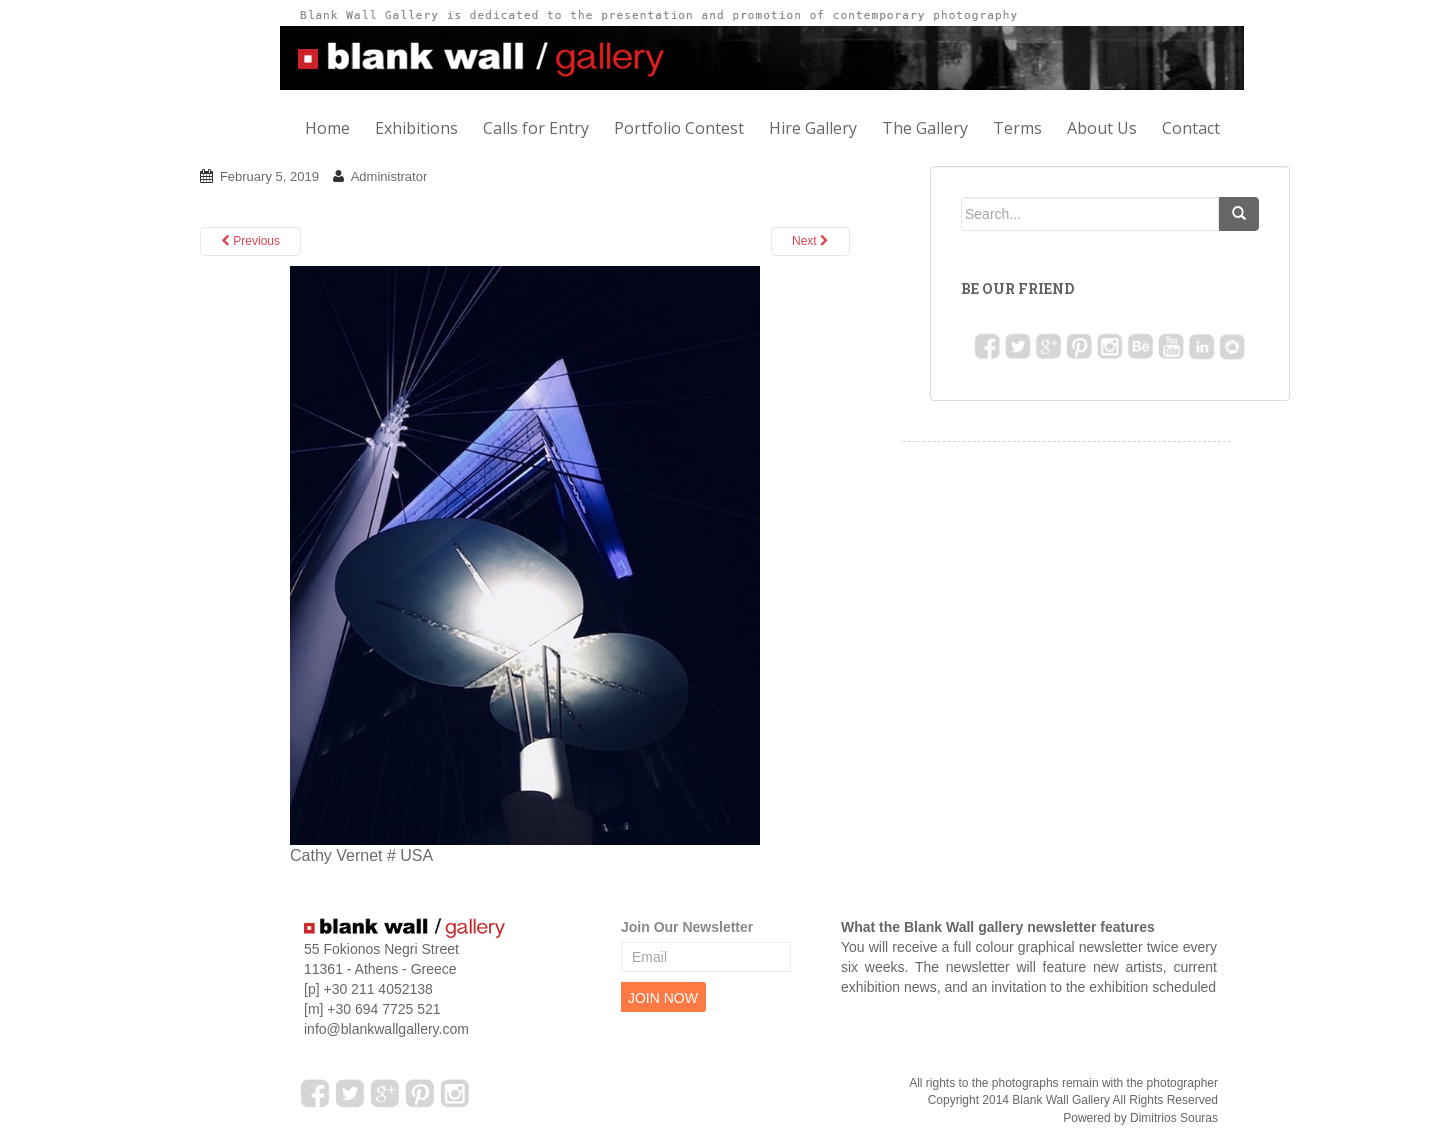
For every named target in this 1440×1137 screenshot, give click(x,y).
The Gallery (925, 128)
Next (810, 241)
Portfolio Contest (679, 128)
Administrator (389, 176)
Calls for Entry (536, 128)
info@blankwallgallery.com (386, 1029)
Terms (1017, 128)
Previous (250, 241)
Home (327, 128)
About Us (1102, 128)
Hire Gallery (813, 128)
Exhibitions (416, 128)
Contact (1191, 128)
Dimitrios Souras (1174, 1118)
